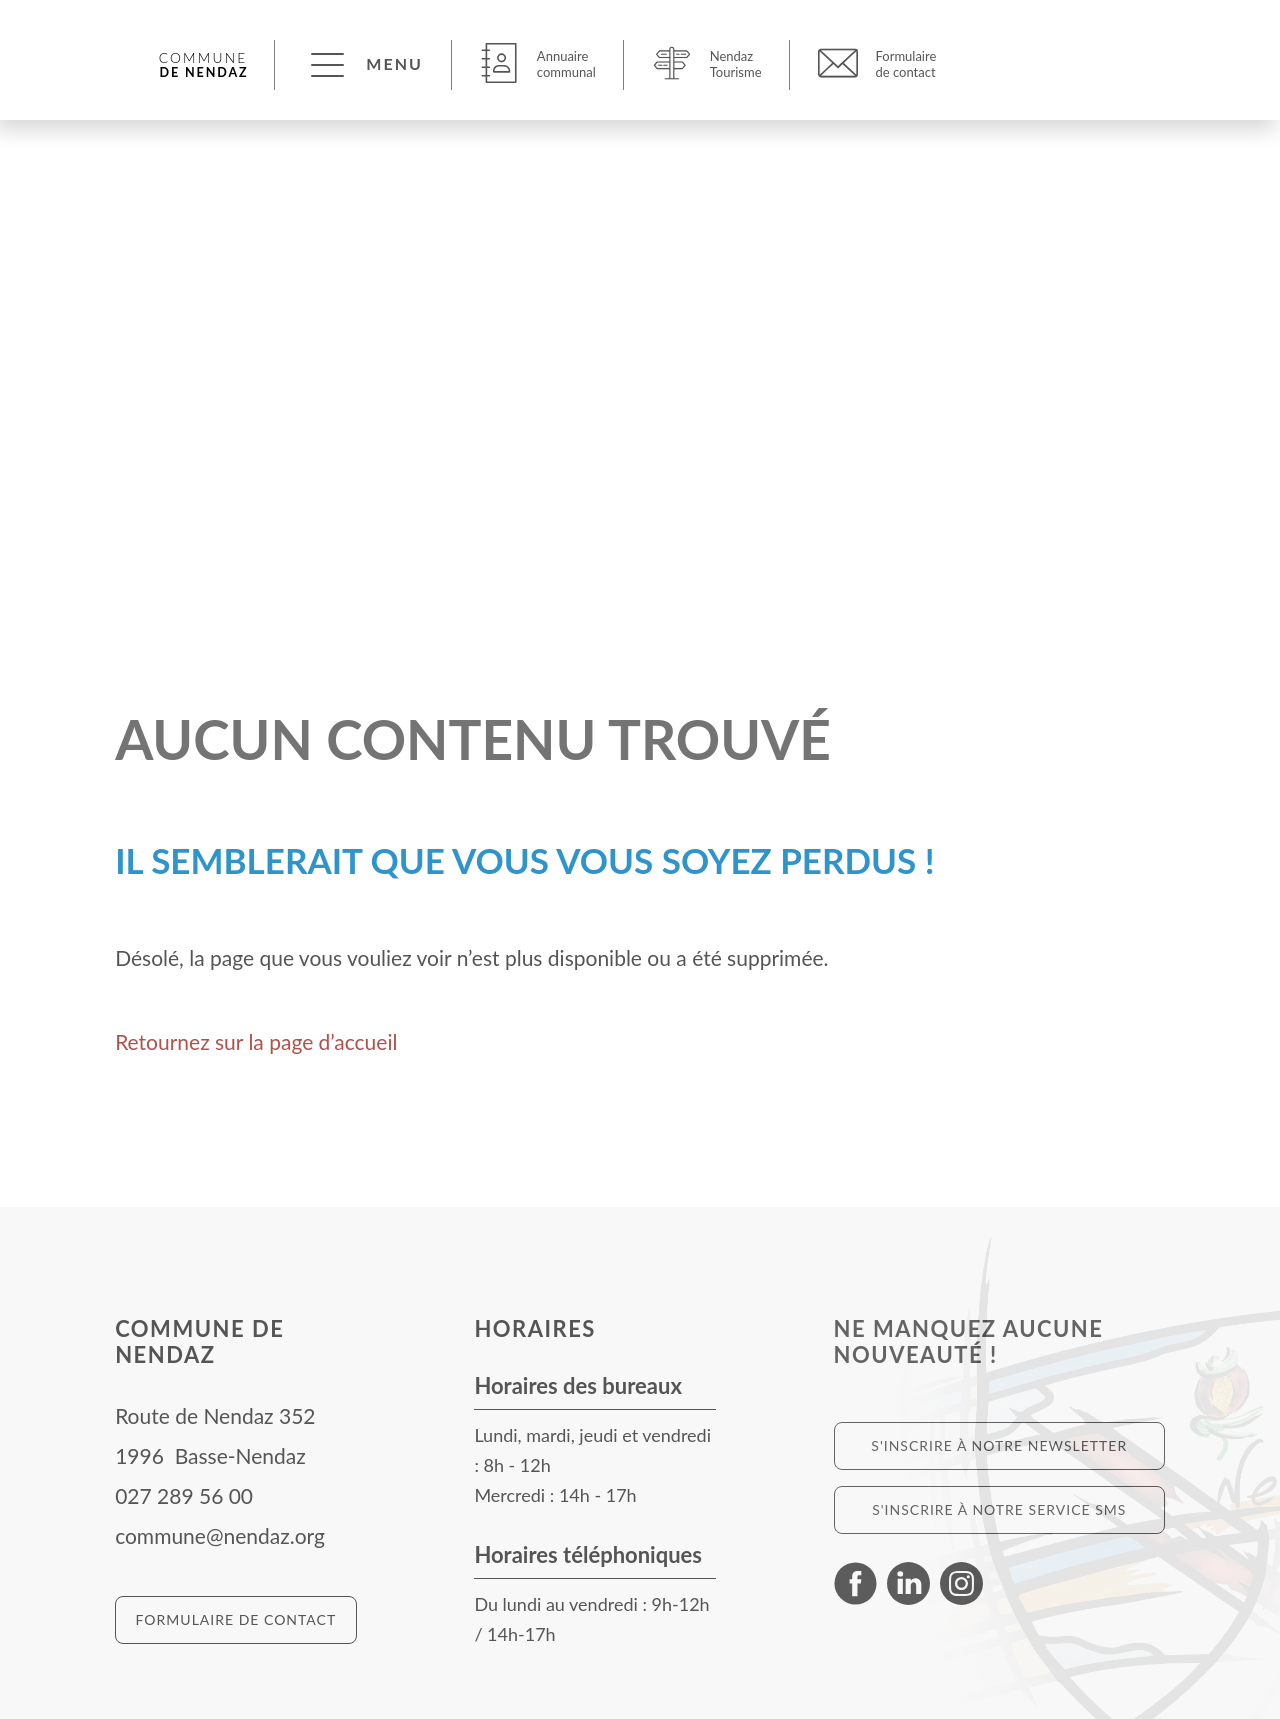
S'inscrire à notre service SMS (999, 1509)
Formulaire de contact (236, 1619)
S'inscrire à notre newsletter (999, 1445)
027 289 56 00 (184, 1495)
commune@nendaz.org (220, 1535)
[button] (364, 64)
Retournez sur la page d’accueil (256, 1041)
